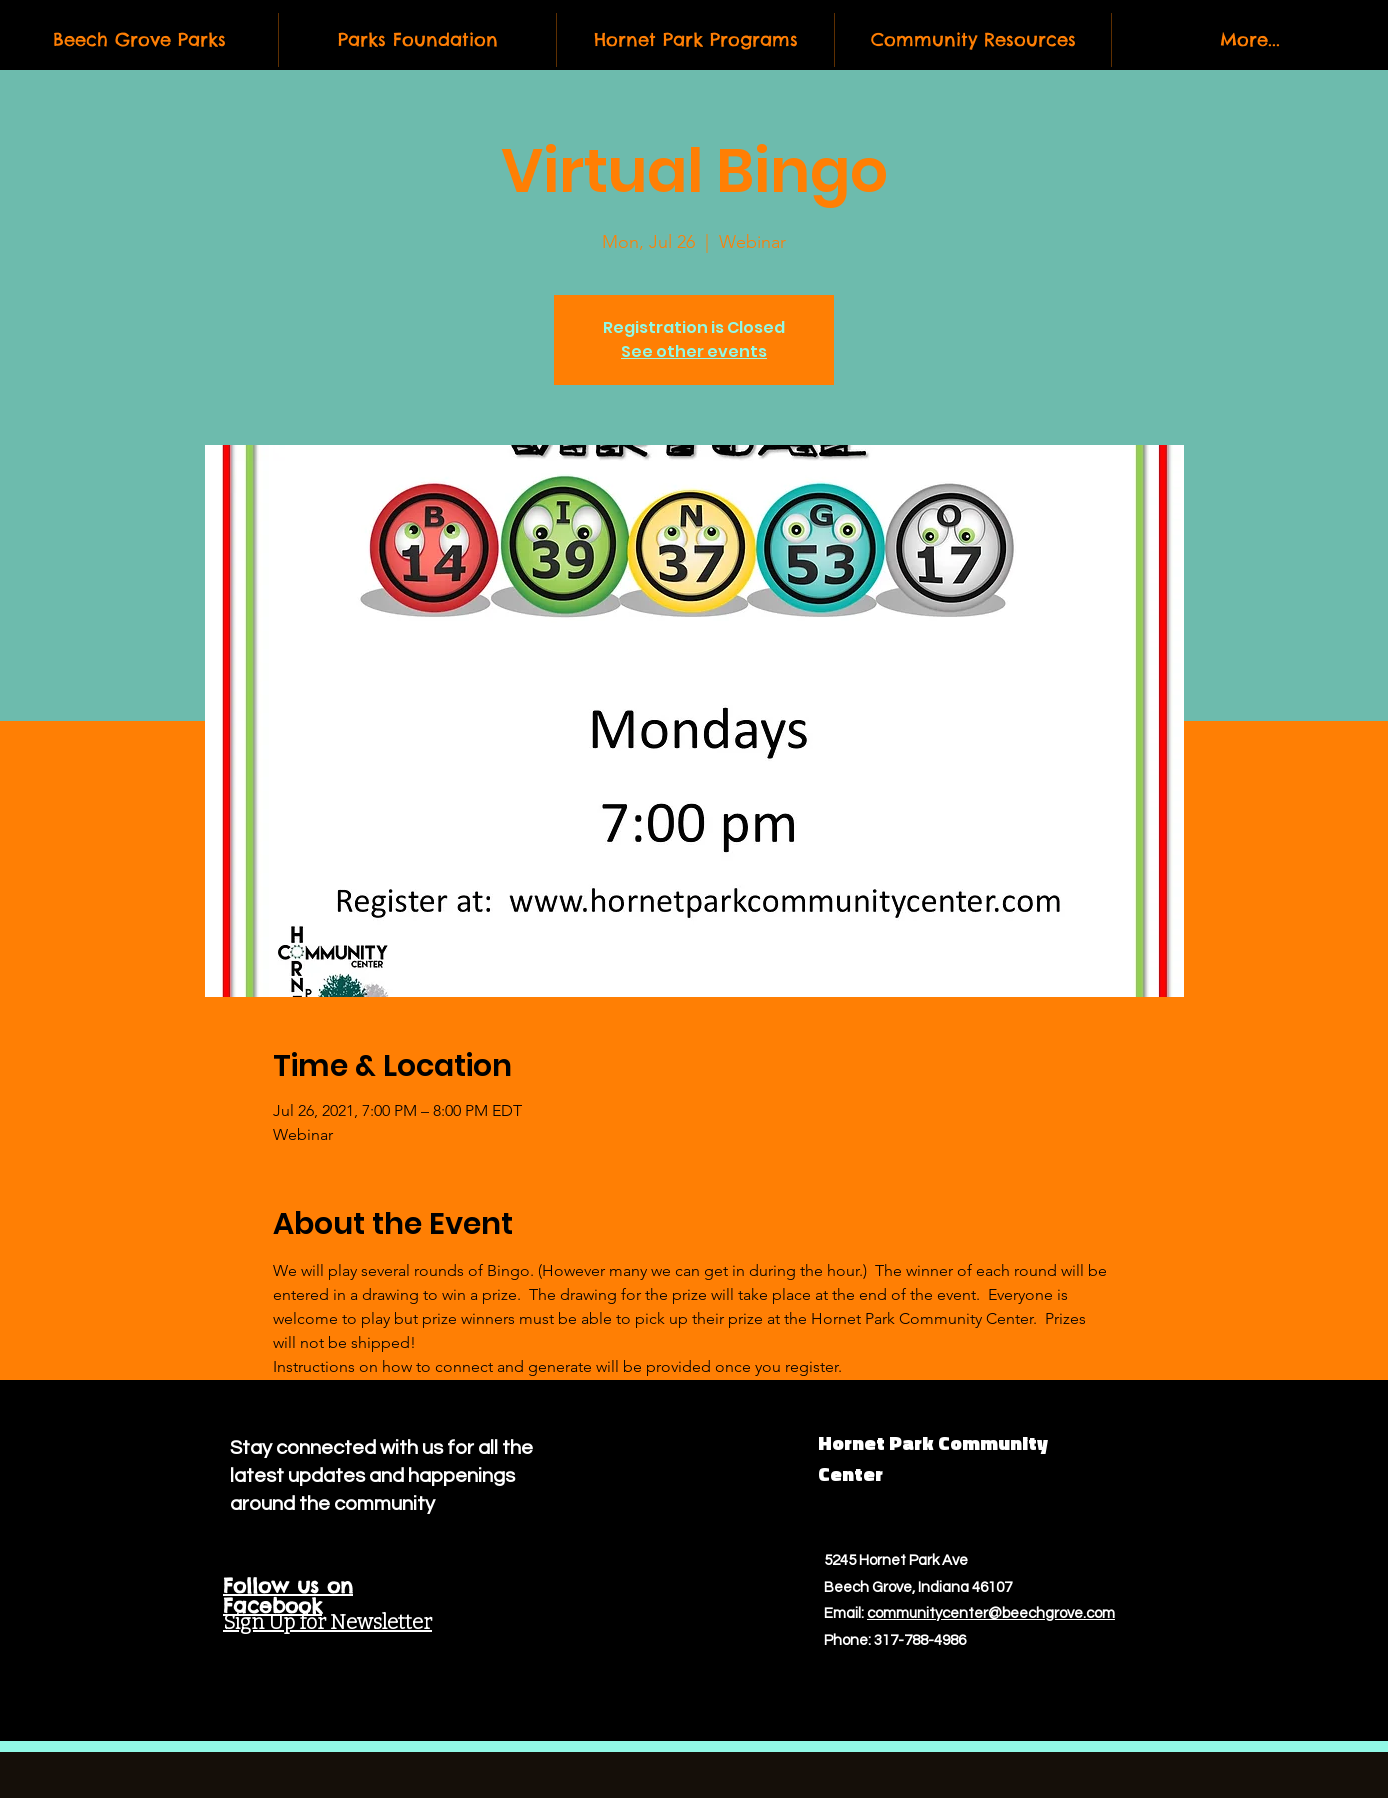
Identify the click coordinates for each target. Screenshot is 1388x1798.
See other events (694, 351)
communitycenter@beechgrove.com (991, 1613)
